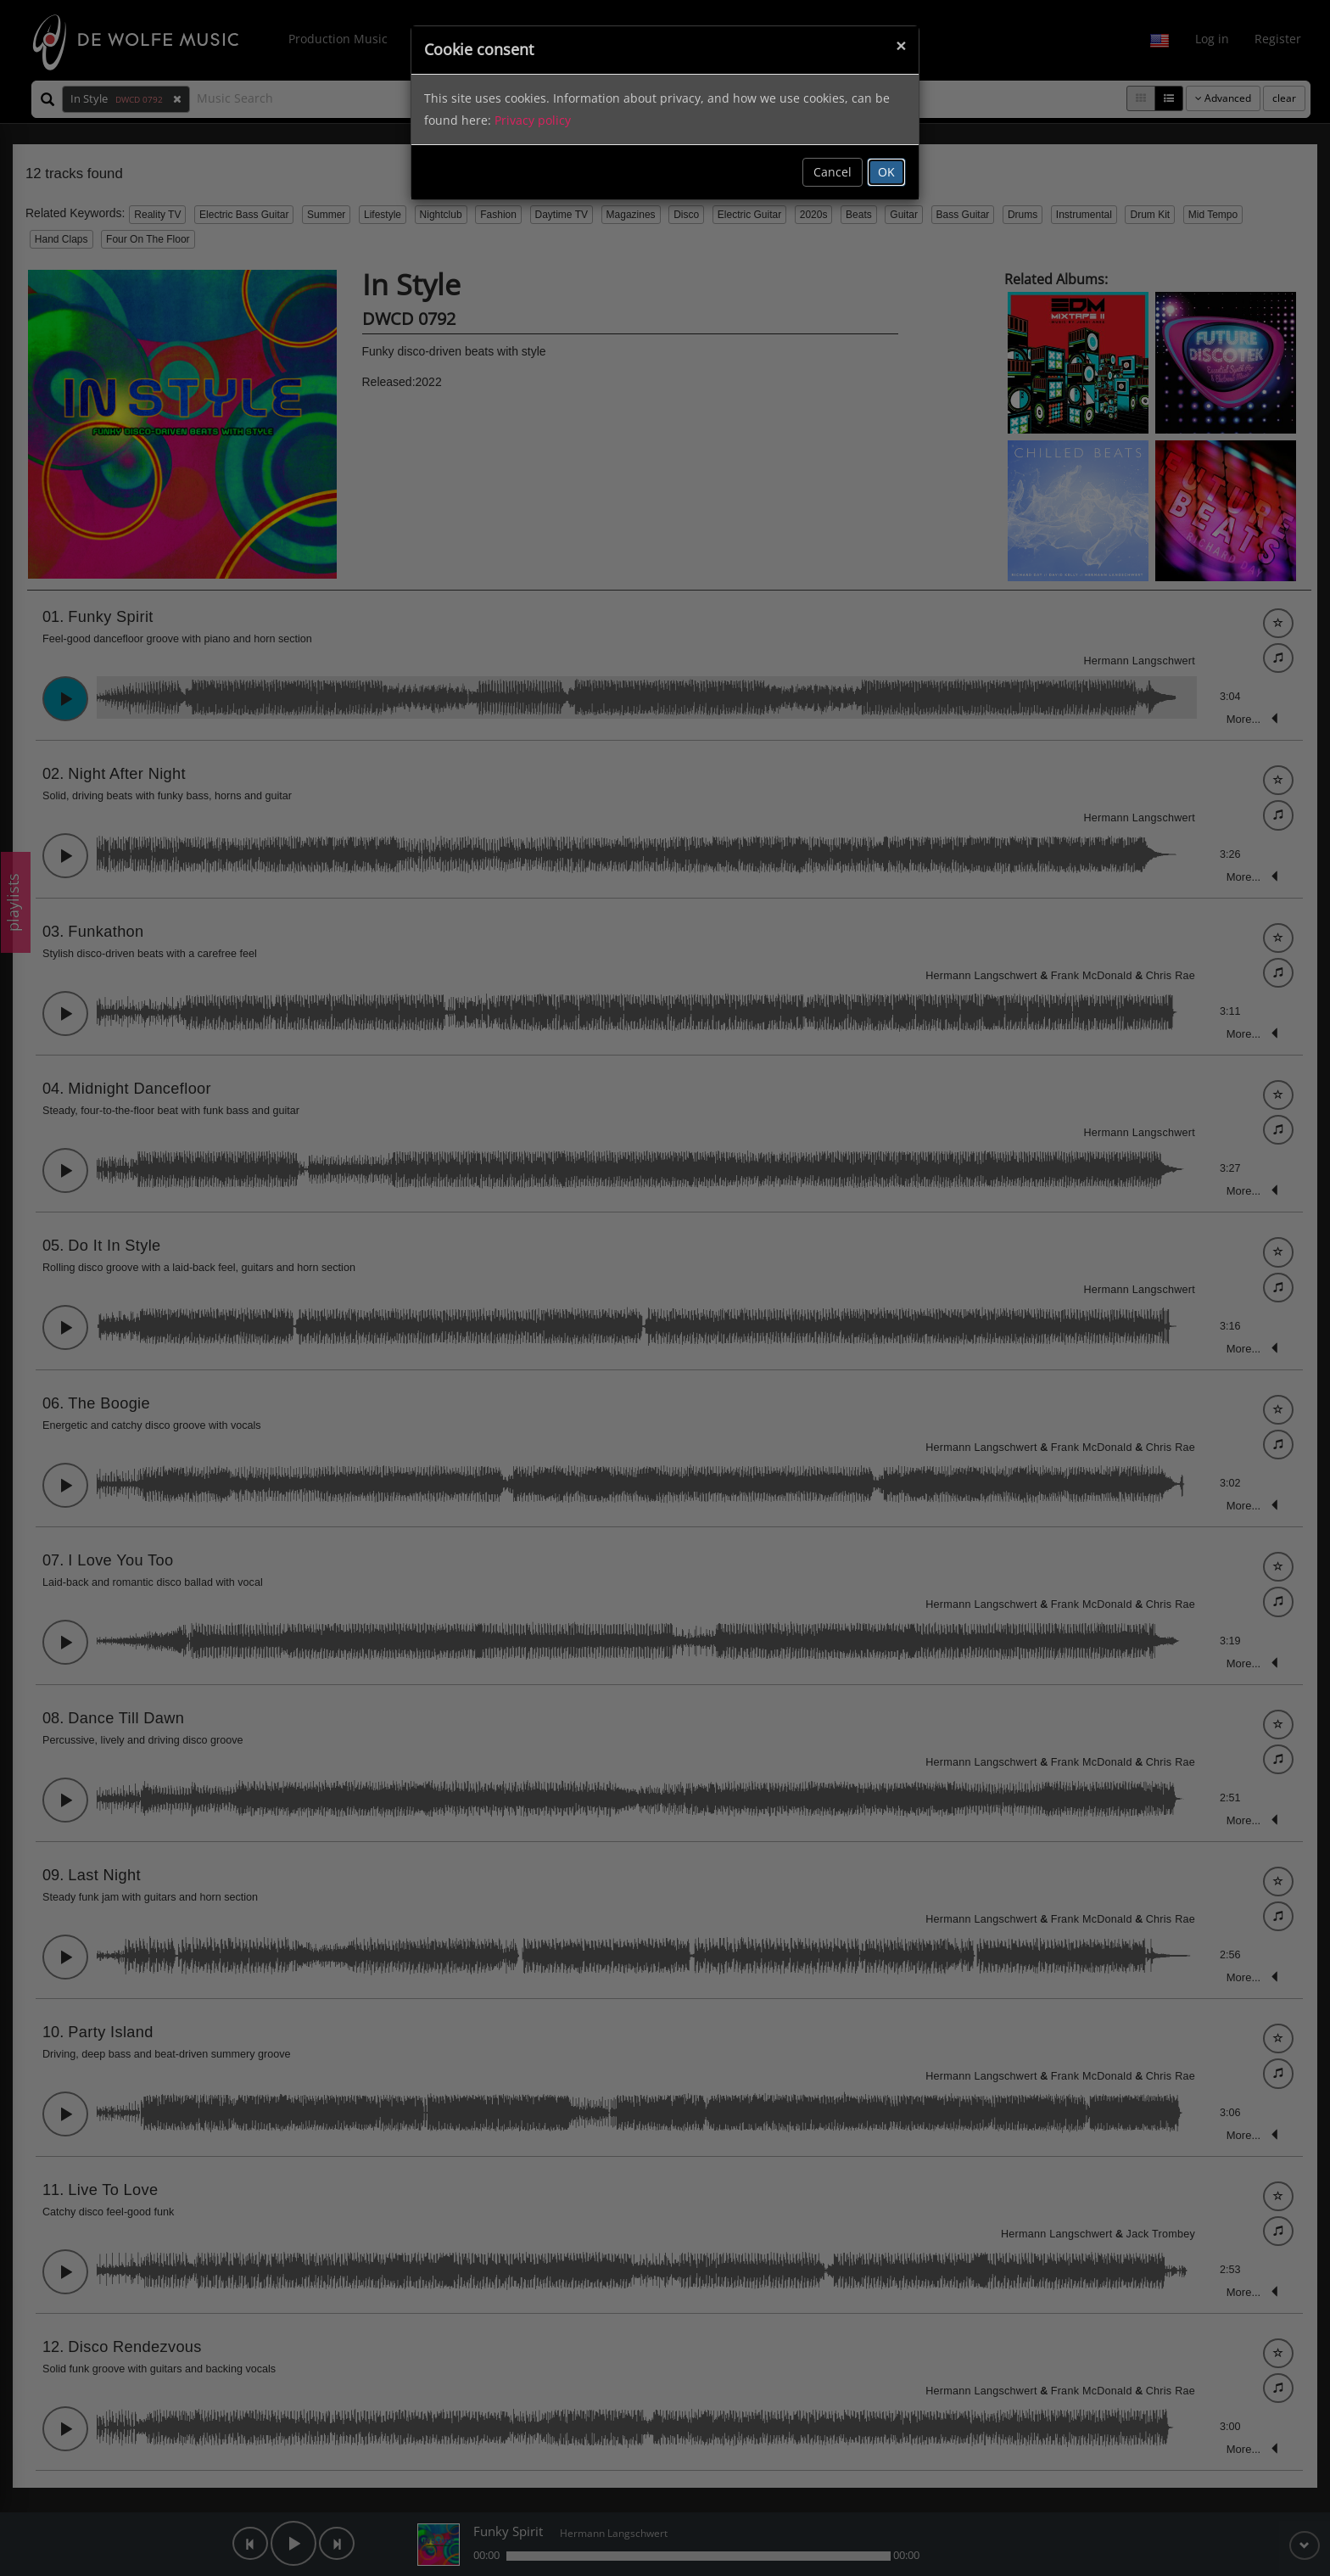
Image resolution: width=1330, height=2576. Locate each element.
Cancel (832, 172)
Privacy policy (533, 120)
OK (886, 172)
